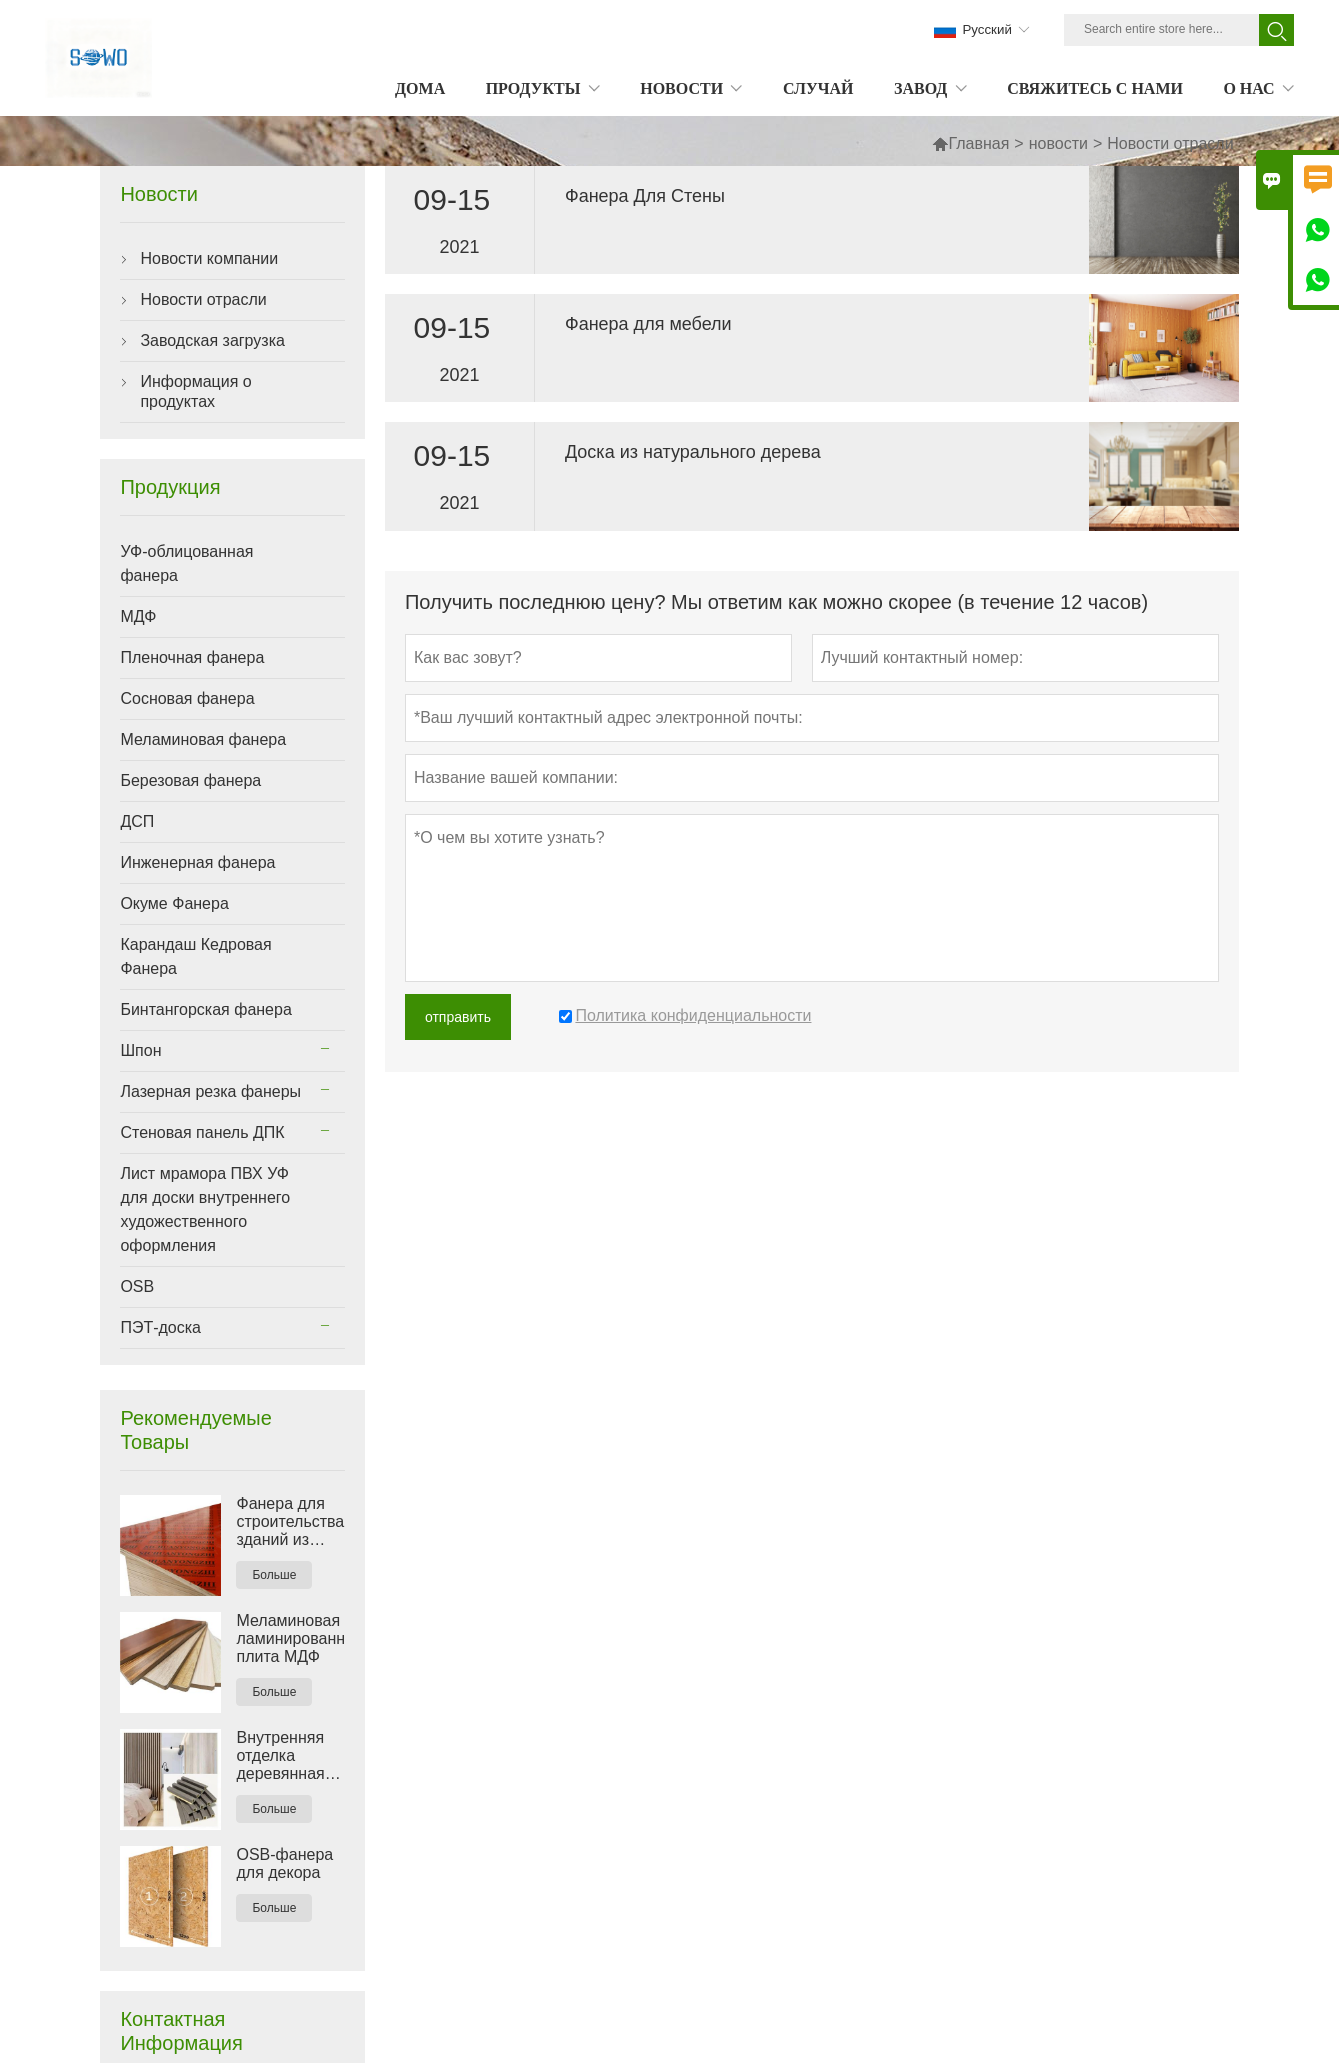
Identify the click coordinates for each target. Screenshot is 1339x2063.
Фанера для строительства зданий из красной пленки (290, 1522)
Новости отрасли (203, 299)
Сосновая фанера (187, 698)
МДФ (138, 616)
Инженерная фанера (197, 862)
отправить (458, 1017)
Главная (970, 143)
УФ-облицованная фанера (186, 563)
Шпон (140, 1050)
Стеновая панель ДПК (202, 1132)
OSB (137, 1286)
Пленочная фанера (192, 657)
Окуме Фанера (174, 903)
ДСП (137, 821)
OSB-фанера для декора (284, 1863)
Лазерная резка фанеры (210, 1091)
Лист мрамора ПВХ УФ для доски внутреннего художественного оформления (205, 1209)
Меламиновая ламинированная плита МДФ (290, 1638)
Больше (274, 1575)
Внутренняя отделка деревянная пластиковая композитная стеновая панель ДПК (283, 1756)
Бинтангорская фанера (205, 1009)
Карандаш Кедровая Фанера (195, 956)
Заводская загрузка (212, 340)
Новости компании (209, 258)
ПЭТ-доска (160, 1327)
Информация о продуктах (195, 391)
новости (1058, 143)
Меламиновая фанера (203, 739)
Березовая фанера (190, 780)
